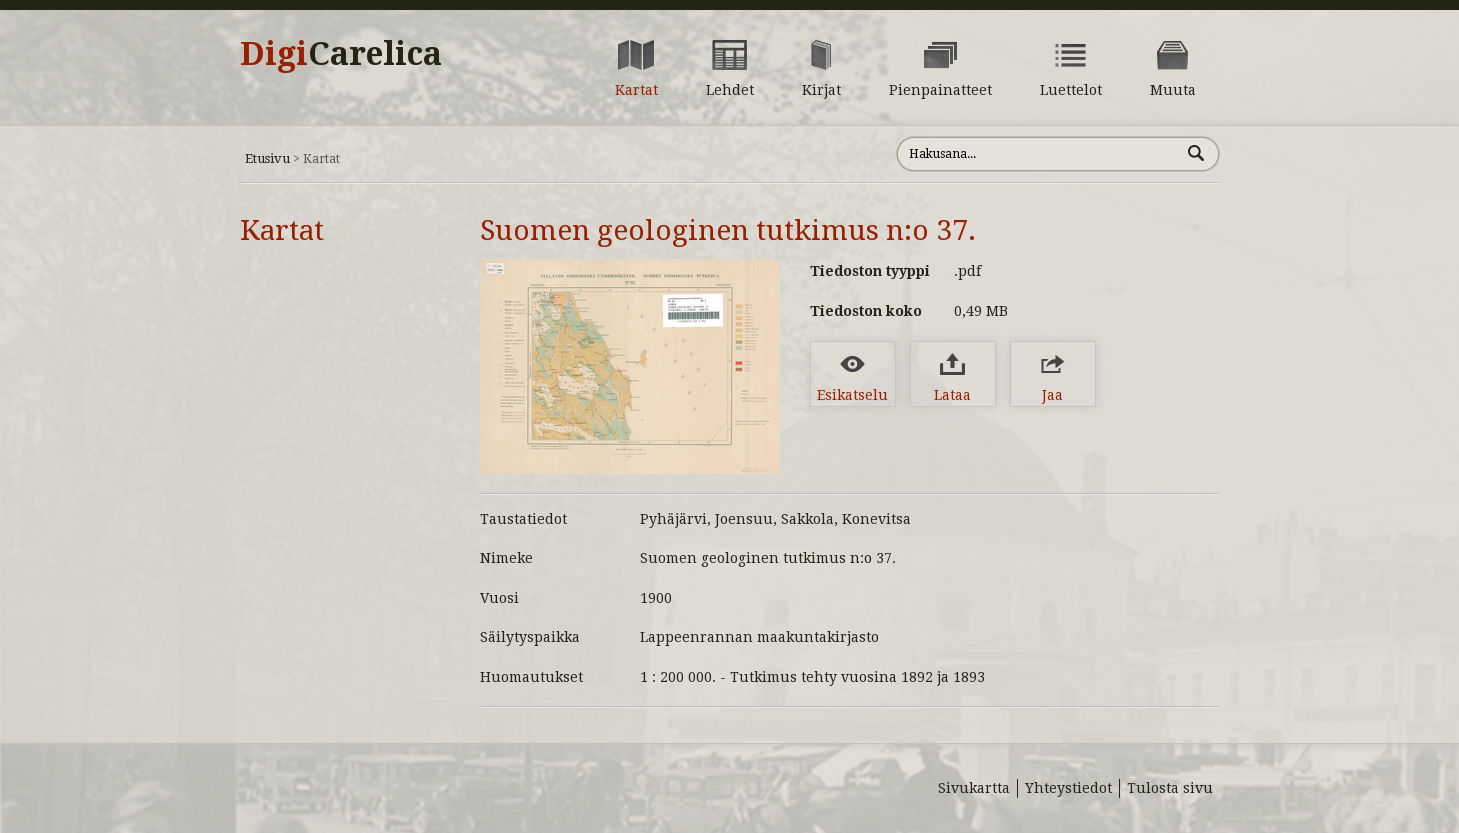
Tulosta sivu (1170, 788)
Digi (341, 54)
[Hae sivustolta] (1038, 154)
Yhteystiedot (1068, 788)
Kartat (282, 230)
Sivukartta (974, 788)
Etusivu (267, 158)
